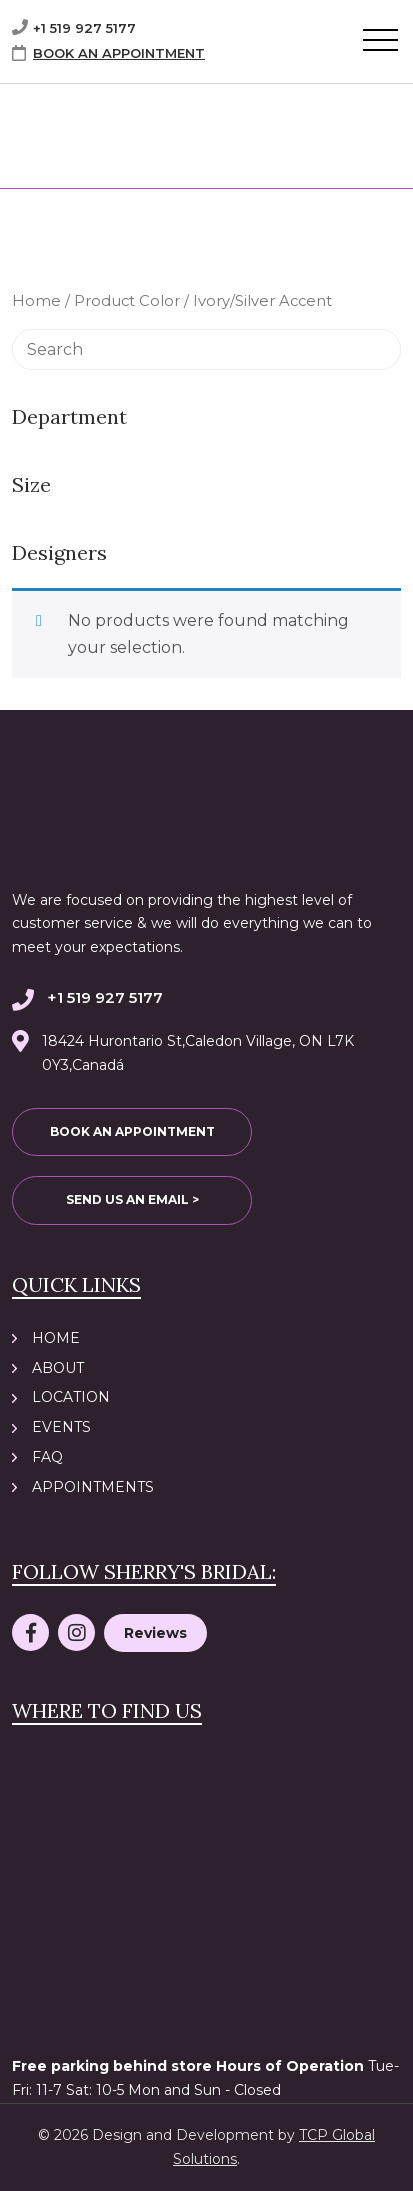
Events (61, 1427)
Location (71, 1397)
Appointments (93, 1487)
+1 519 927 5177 (84, 28)
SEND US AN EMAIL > (132, 1199)
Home (36, 301)
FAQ (47, 1457)
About (58, 1368)
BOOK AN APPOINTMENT (119, 53)
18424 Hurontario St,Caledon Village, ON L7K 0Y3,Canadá (198, 1053)
